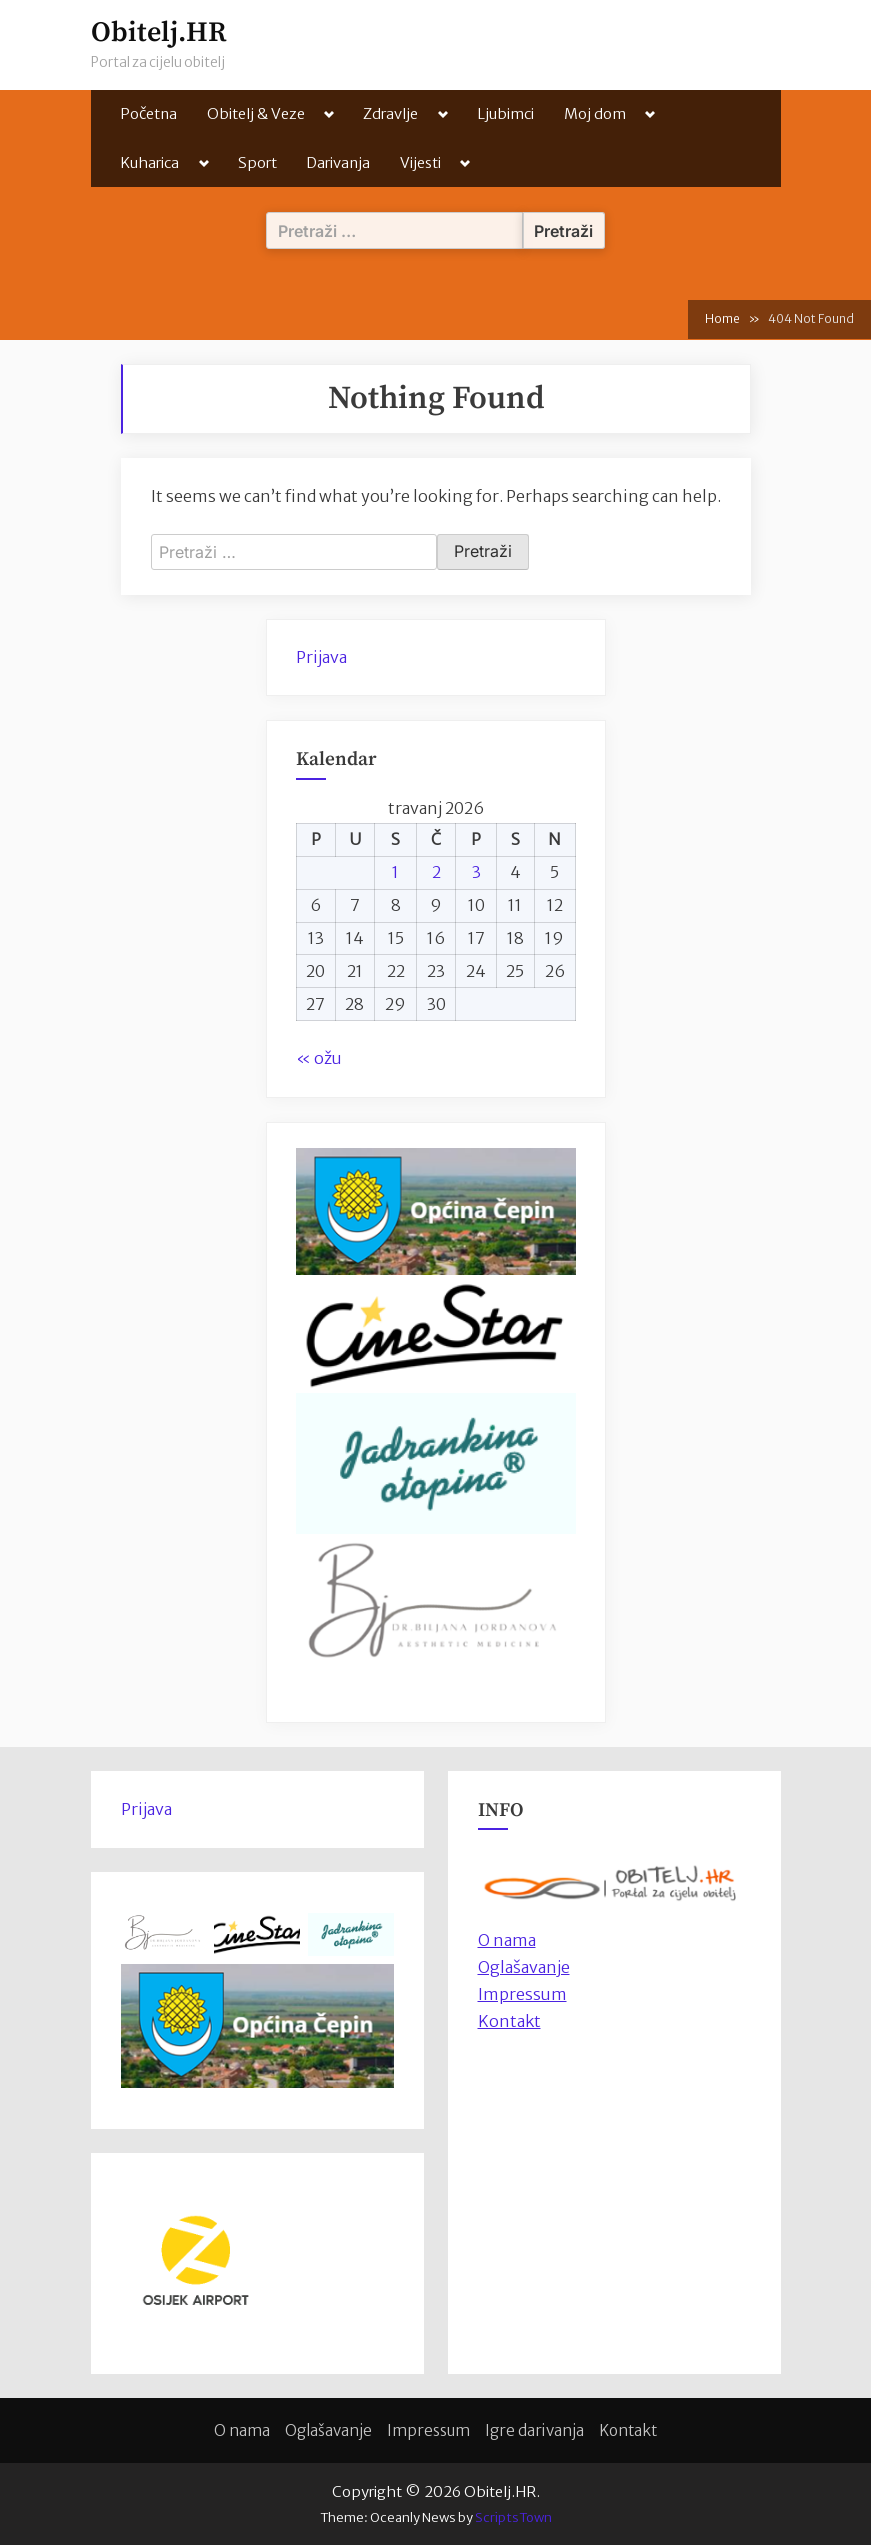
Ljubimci (505, 113)
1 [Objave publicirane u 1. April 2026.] (395, 872)
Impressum (522, 1994)
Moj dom (595, 113)
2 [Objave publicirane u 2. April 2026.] (436, 872)
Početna (148, 113)
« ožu (319, 1058)
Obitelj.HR (159, 32)
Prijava (321, 657)
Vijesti (420, 162)
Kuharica (149, 162)
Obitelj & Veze (256, 113)
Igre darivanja (534, 2430)
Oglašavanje (524, 1967)
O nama (242, 2430)
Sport (257, 162)
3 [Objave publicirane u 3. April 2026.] (476, 872)
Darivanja (338, 162)
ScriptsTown (513, 2517)
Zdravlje (390, 113)
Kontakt (509, 2021)
